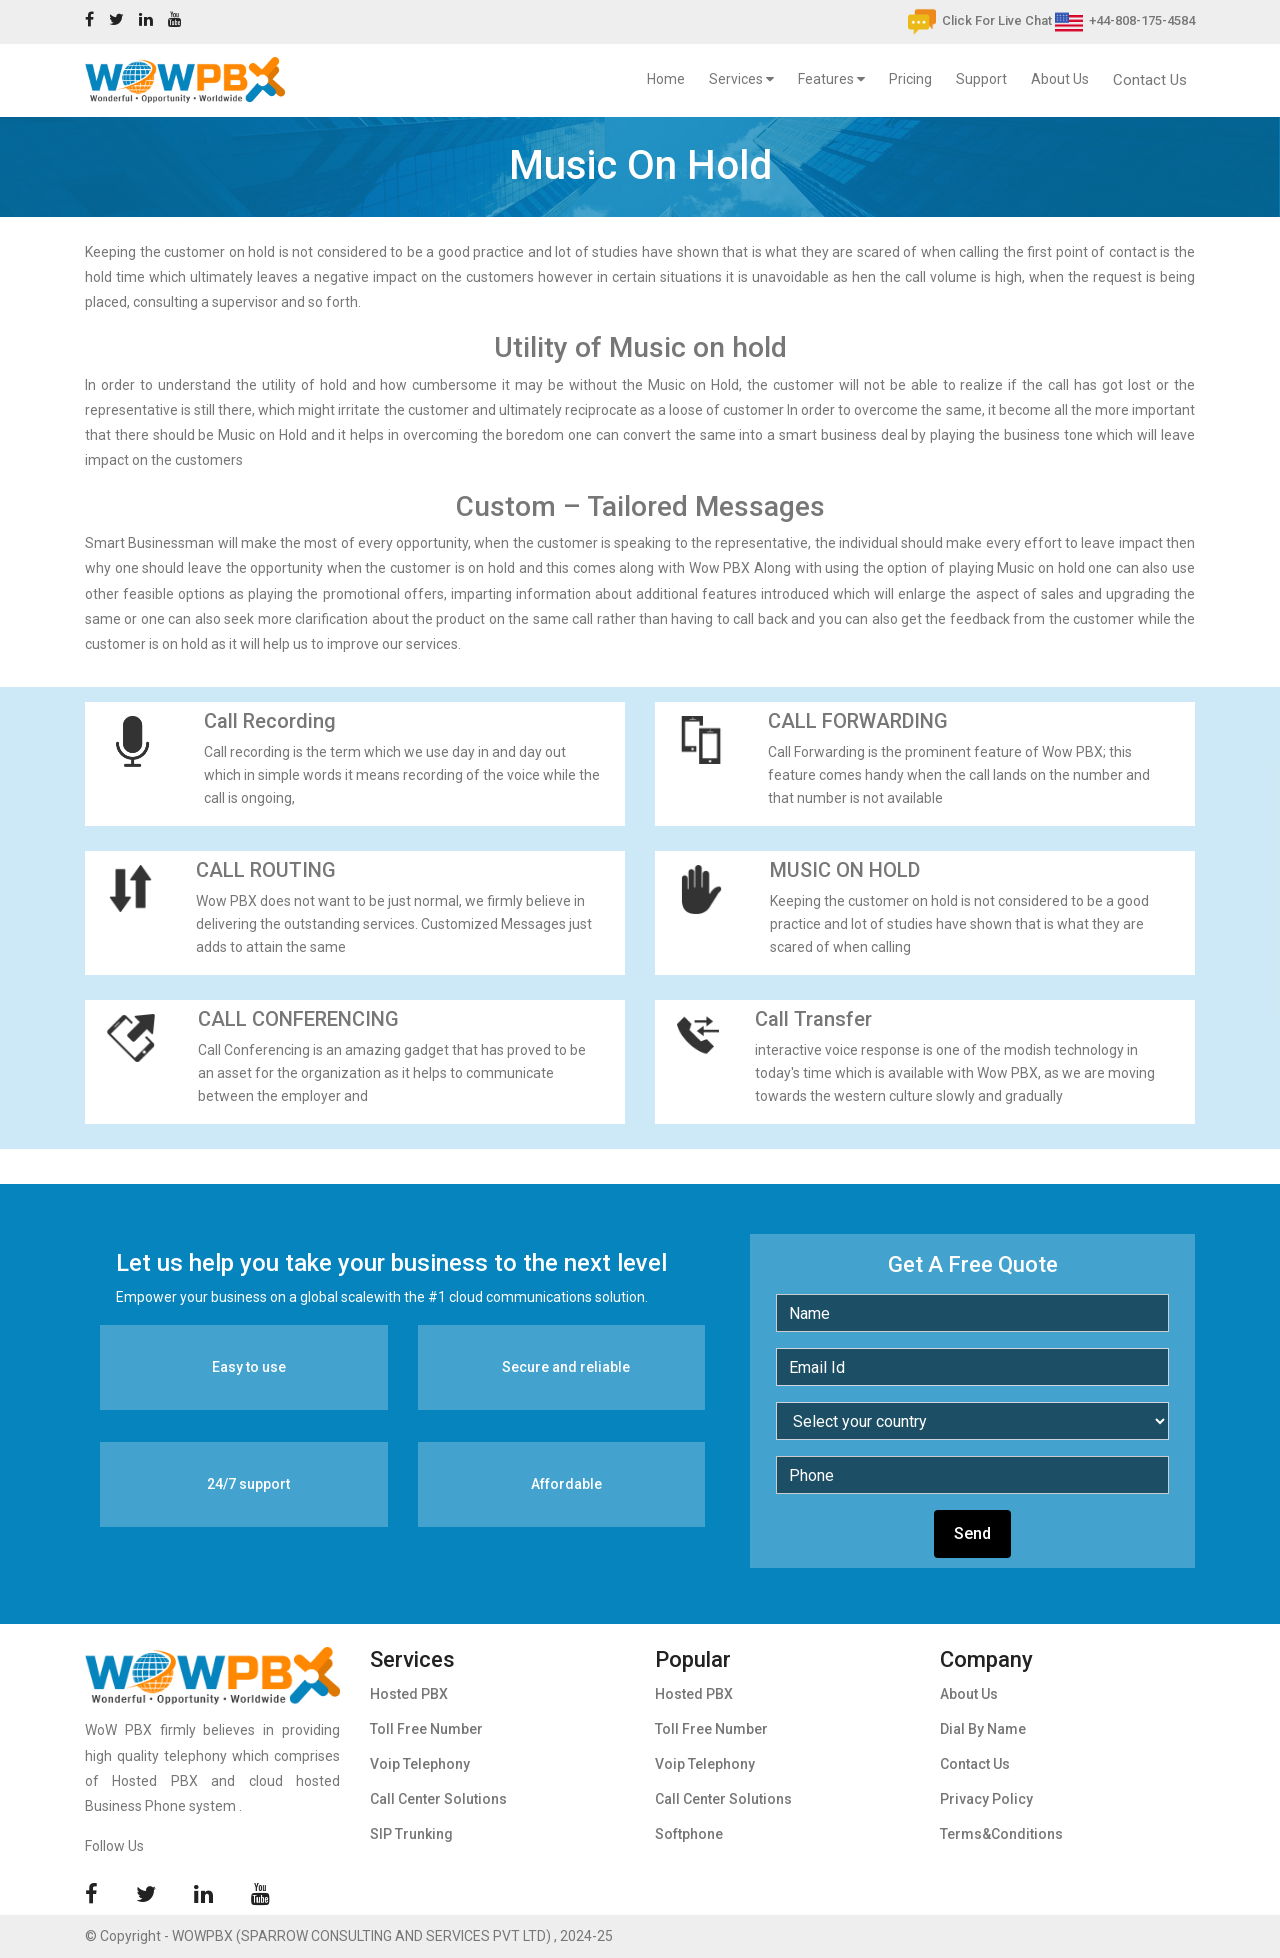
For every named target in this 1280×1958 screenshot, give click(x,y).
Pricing (910, 79)
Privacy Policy (986, 1799)
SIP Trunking (411, 1834)
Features (831, 79)
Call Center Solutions (438, 1799)
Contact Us (1150, 80)
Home (670, 76)
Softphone (689, 1834)
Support (981, 79)
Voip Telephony (420, 1764)
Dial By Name (983, 1729)
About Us (1060, 79)
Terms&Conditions (1001, 1834)
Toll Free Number (426, 1729)
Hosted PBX (409, 1694)
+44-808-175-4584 (1125, 20)
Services (741, 79)
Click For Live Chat (980, 20)
